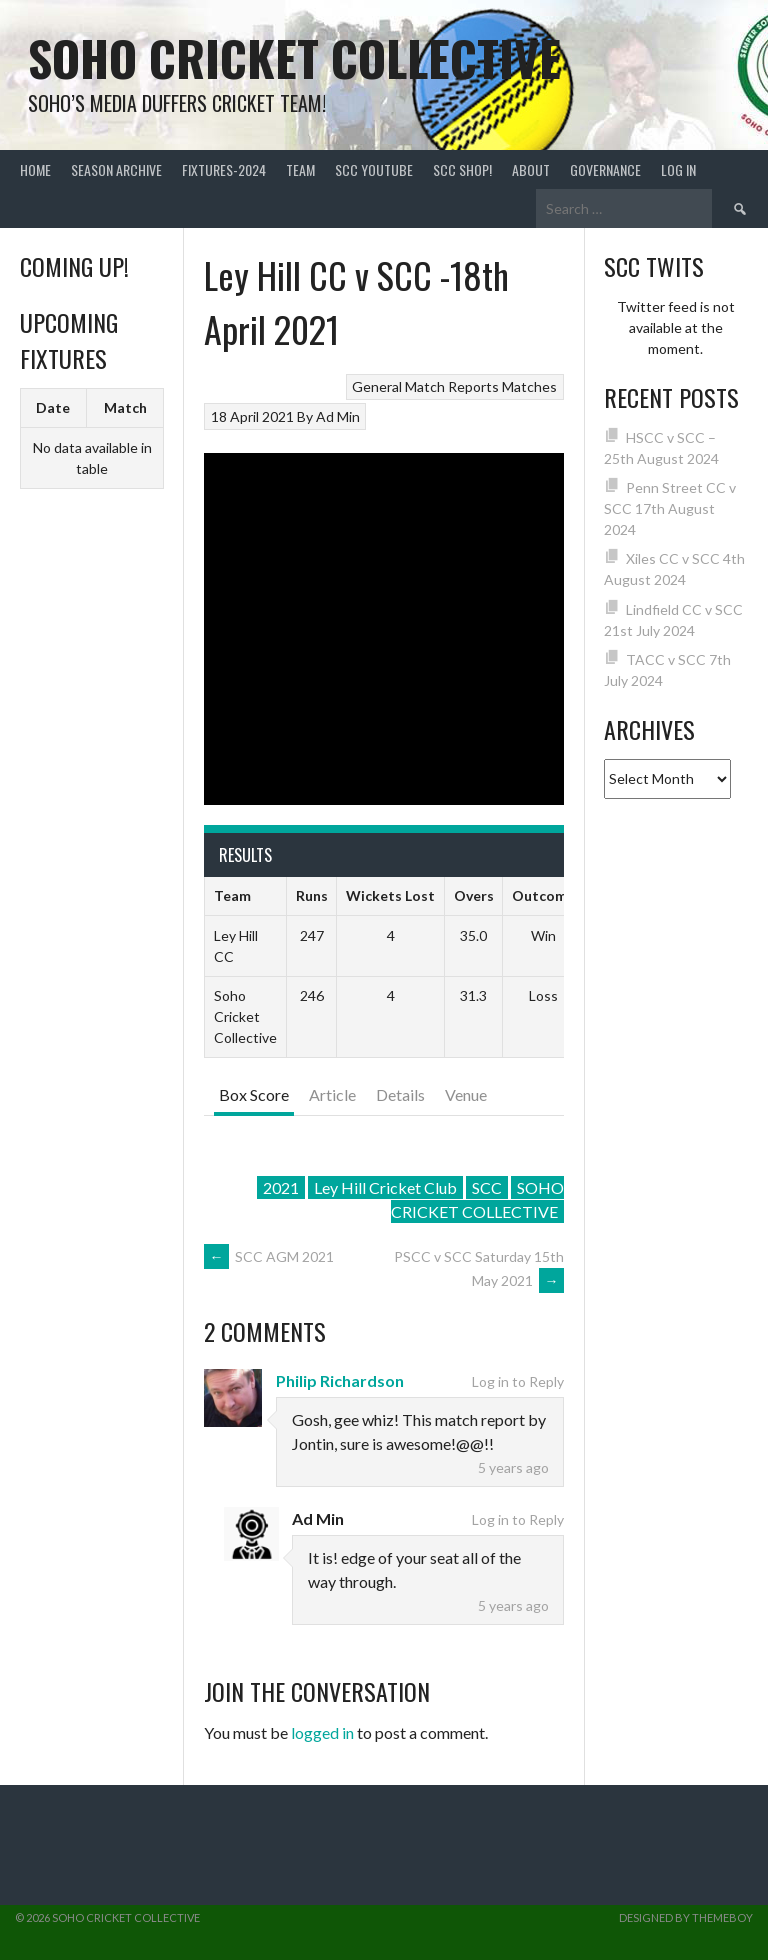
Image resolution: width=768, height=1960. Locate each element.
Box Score (254, 1094)
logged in (322, 1732)
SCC (487, 1187)
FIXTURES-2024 (224, 169)
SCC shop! (462, 169)
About (531, 169)
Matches (529, 386)
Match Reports (452, 386)
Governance (605, 169)
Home (35, 169)
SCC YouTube (374, 169)
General (377, 386)
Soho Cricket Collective (294, 57)
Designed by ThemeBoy (686, 1917)
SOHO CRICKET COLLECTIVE (477, 1199)
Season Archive (116, 169)
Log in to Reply (518, 1381)
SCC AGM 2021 (269, 1256)
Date (53, 407)
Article (332, 1094)
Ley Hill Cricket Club (385, 1187)
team (300, 169)
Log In (678, 169)
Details (400, 1094)
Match (125, 407)
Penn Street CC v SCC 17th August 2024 (670, 508)
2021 (281, 1187)
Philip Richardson (340, 1380)
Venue (466, 1094)
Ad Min (338, 416)
